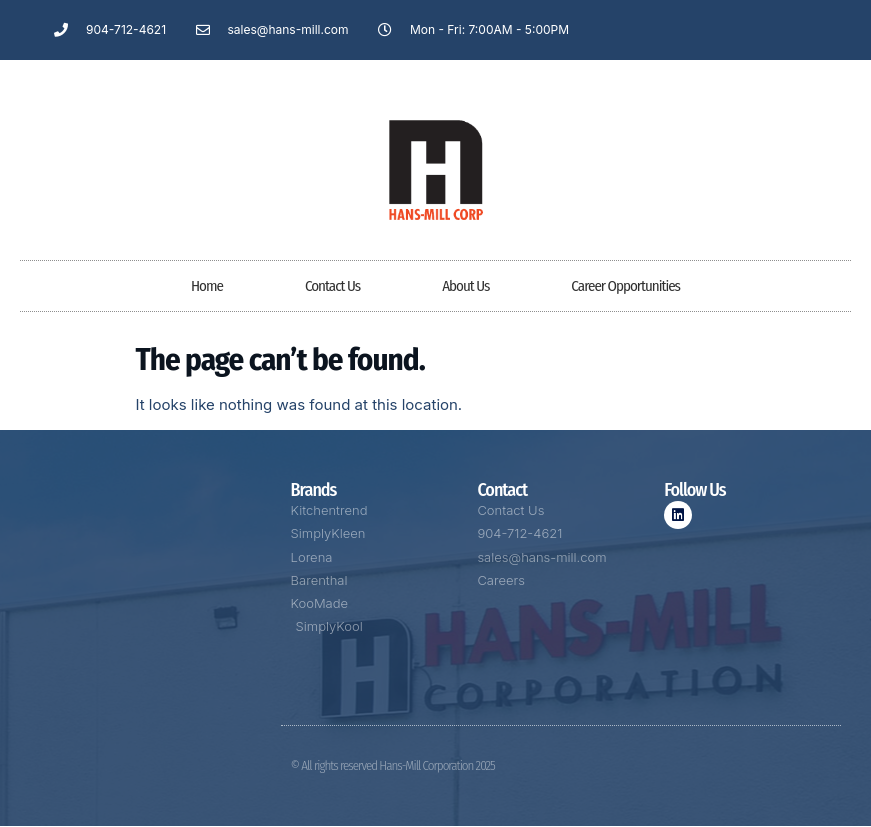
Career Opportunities (625, 286)
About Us (465, 286)
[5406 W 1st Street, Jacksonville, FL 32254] (145, 620)
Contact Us (332, 286)
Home (207, 286)
